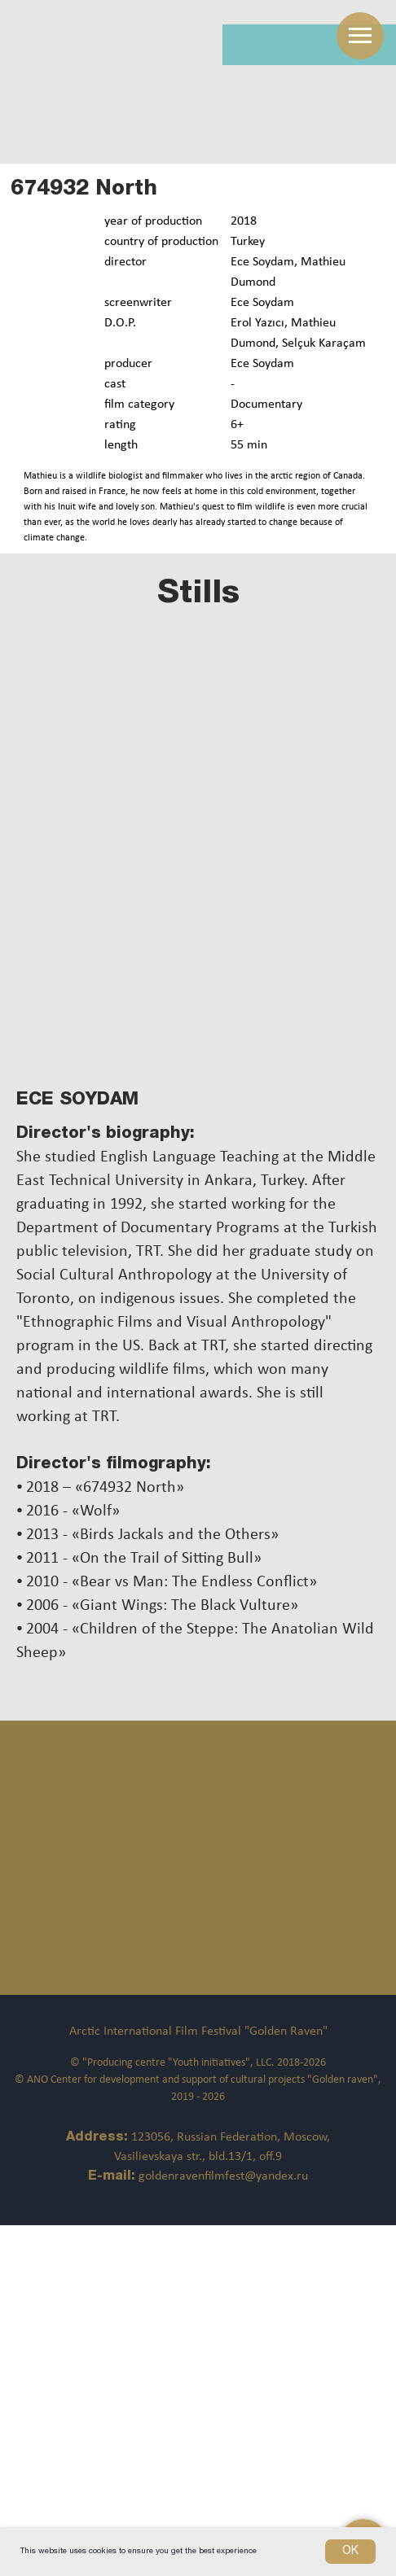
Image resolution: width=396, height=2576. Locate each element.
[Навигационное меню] (360, 36)
